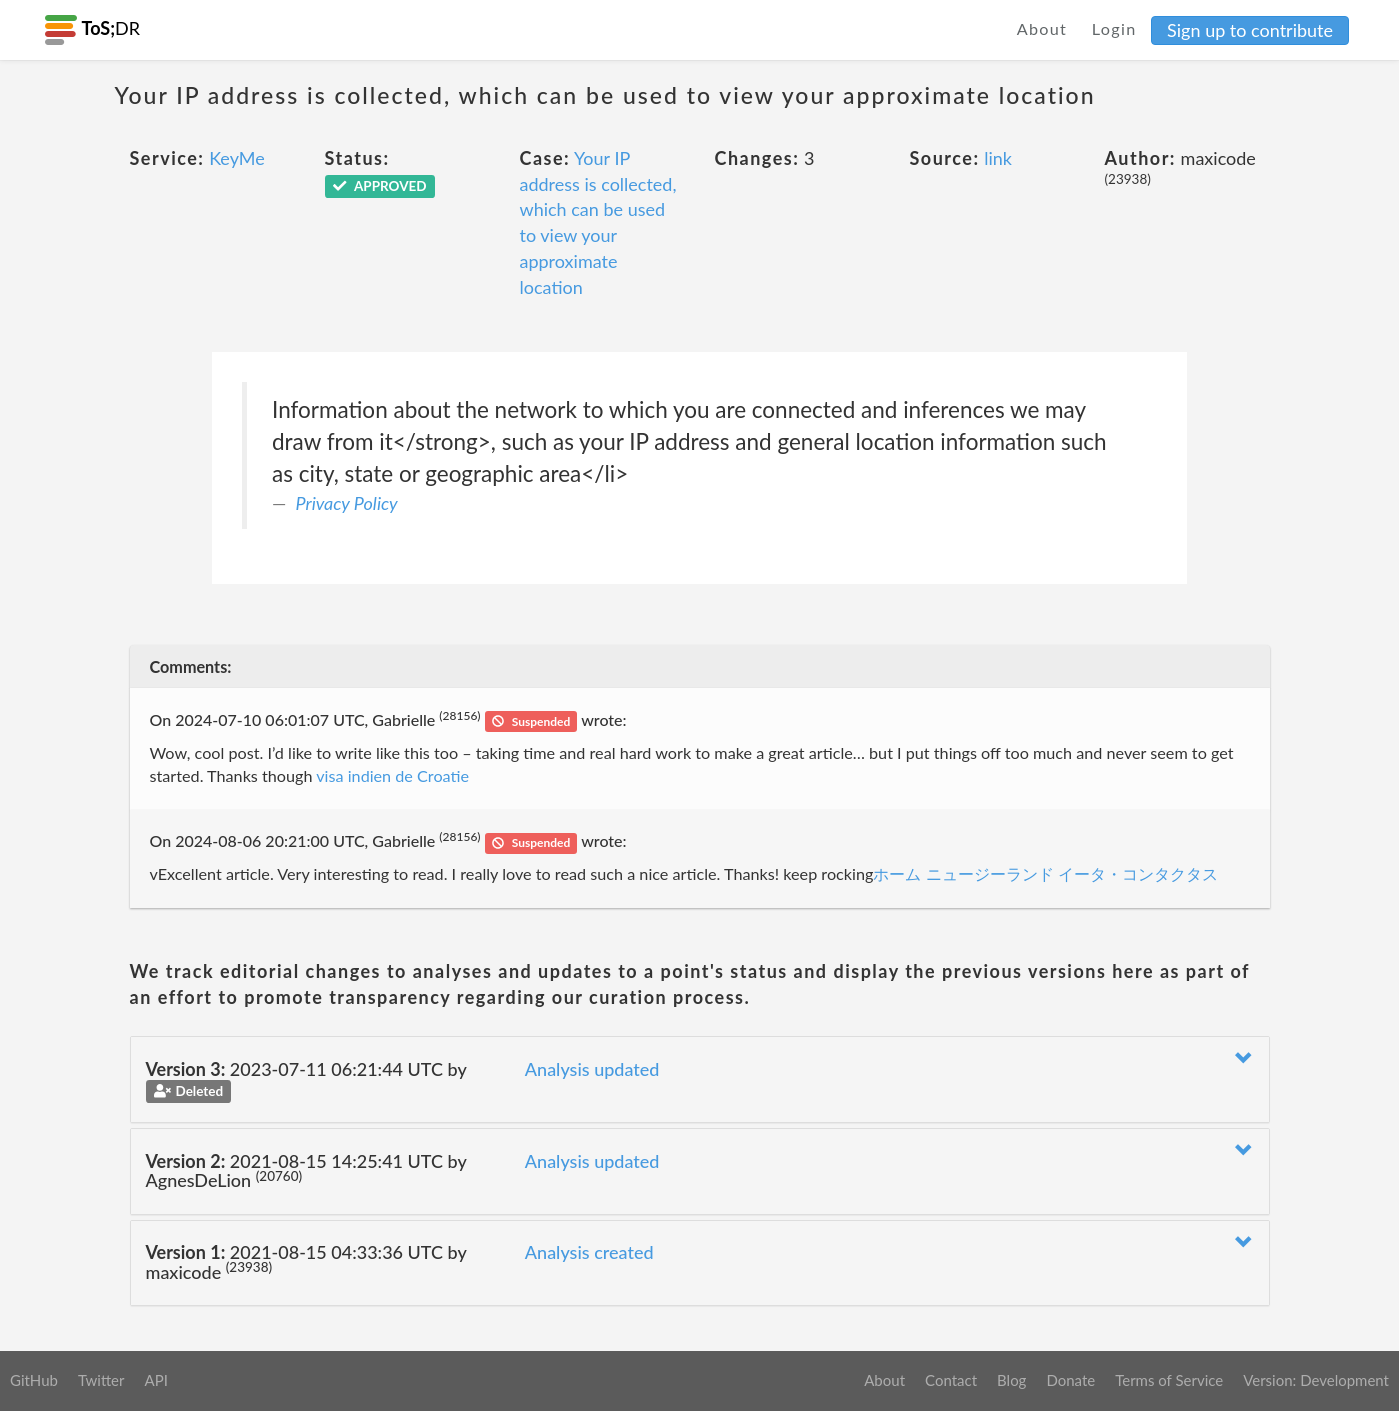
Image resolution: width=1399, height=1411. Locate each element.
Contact (951, 1380)
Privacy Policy (347, 503)
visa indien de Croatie (391, 775)
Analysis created (589, 1252)
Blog (1011, 1380)
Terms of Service (1169, 1380)
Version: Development (1316, 1380)
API (155, 1380)
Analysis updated (592, 1069)
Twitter (101, 1380)
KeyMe (237, 158)
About (1042, 28)
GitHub (34, 1380)
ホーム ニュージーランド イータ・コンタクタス (1045, 873)
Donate (1070, 1380)
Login (1114, 28)
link (998, 158)
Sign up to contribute (1250, 30)
